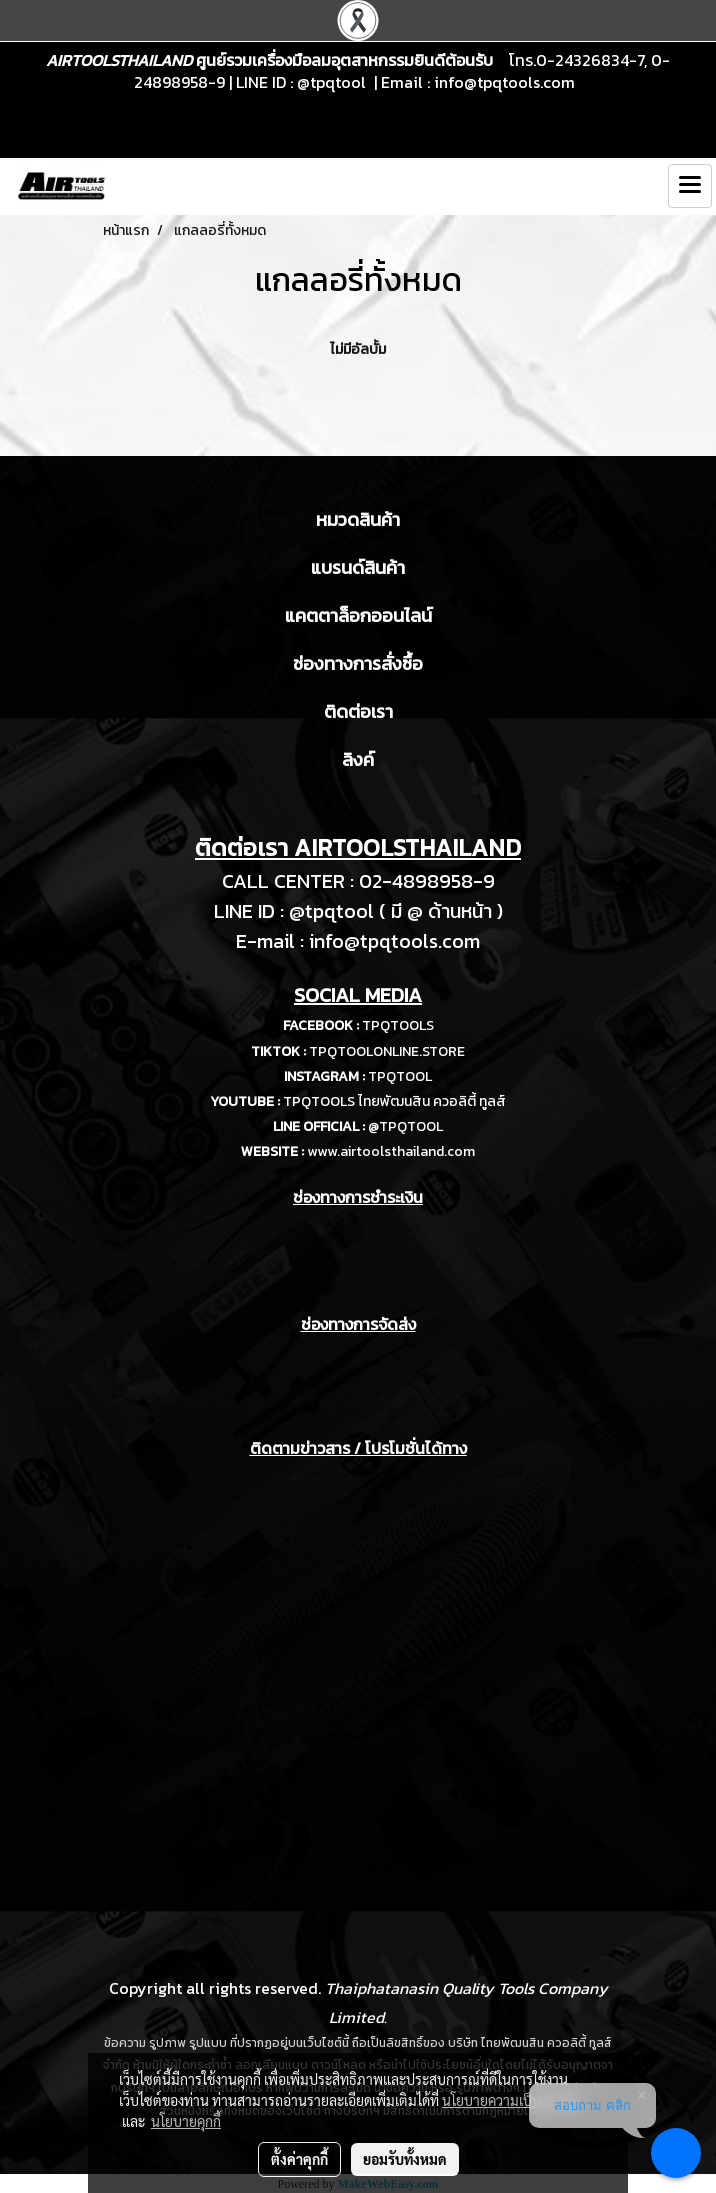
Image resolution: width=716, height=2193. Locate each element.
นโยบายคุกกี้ (186, 2121)
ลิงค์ (358, 759)
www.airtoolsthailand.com (391, 1151)
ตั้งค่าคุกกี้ (299, 2159)
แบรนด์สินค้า (358, 567)
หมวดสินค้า (358, 519)
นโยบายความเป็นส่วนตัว (511, 2100)
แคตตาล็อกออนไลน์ (358, 615)
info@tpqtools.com (504, 82)
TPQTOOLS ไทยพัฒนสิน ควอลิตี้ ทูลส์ (394, 1101)
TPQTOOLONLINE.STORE (387, 1051)
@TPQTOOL (405, 1126)
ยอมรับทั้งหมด (405, 2159)
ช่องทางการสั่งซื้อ (358, 663)
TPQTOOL (400, 1076)
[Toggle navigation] (690, 186)
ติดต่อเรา (358, 711)
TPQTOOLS (398, 1025)
